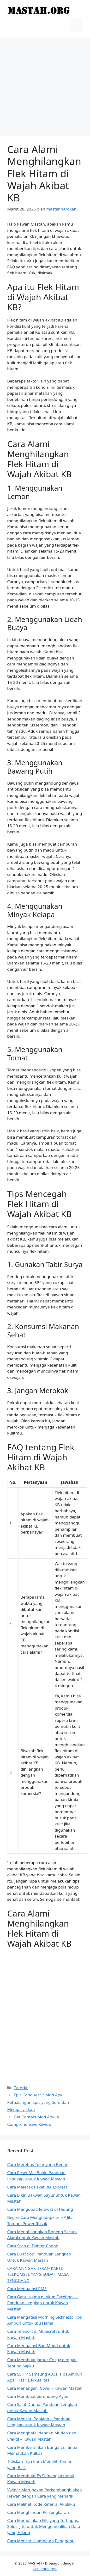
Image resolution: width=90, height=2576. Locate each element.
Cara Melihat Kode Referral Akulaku (41, 2504)
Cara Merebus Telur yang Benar (37, 2164)
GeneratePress (45, 2568)
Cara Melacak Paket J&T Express (37, 2187)
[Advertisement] (45, 84)
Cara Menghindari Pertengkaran (38, 2512)
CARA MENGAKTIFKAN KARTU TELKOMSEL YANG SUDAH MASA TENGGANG (38, 2274)
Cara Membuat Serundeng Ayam (38, 2396)
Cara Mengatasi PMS (27, 2288)
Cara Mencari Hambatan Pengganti (40, 2540)
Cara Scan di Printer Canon (32, 2246)
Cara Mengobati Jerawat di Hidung (40, 2209)
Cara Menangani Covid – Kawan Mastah (45, 2388)
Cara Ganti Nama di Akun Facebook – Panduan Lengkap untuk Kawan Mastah (42, 2303)
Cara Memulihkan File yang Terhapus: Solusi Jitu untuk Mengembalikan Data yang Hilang (43, 2526)
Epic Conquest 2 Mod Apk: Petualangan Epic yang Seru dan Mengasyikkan (38, 2102)
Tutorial (21, 2087)
